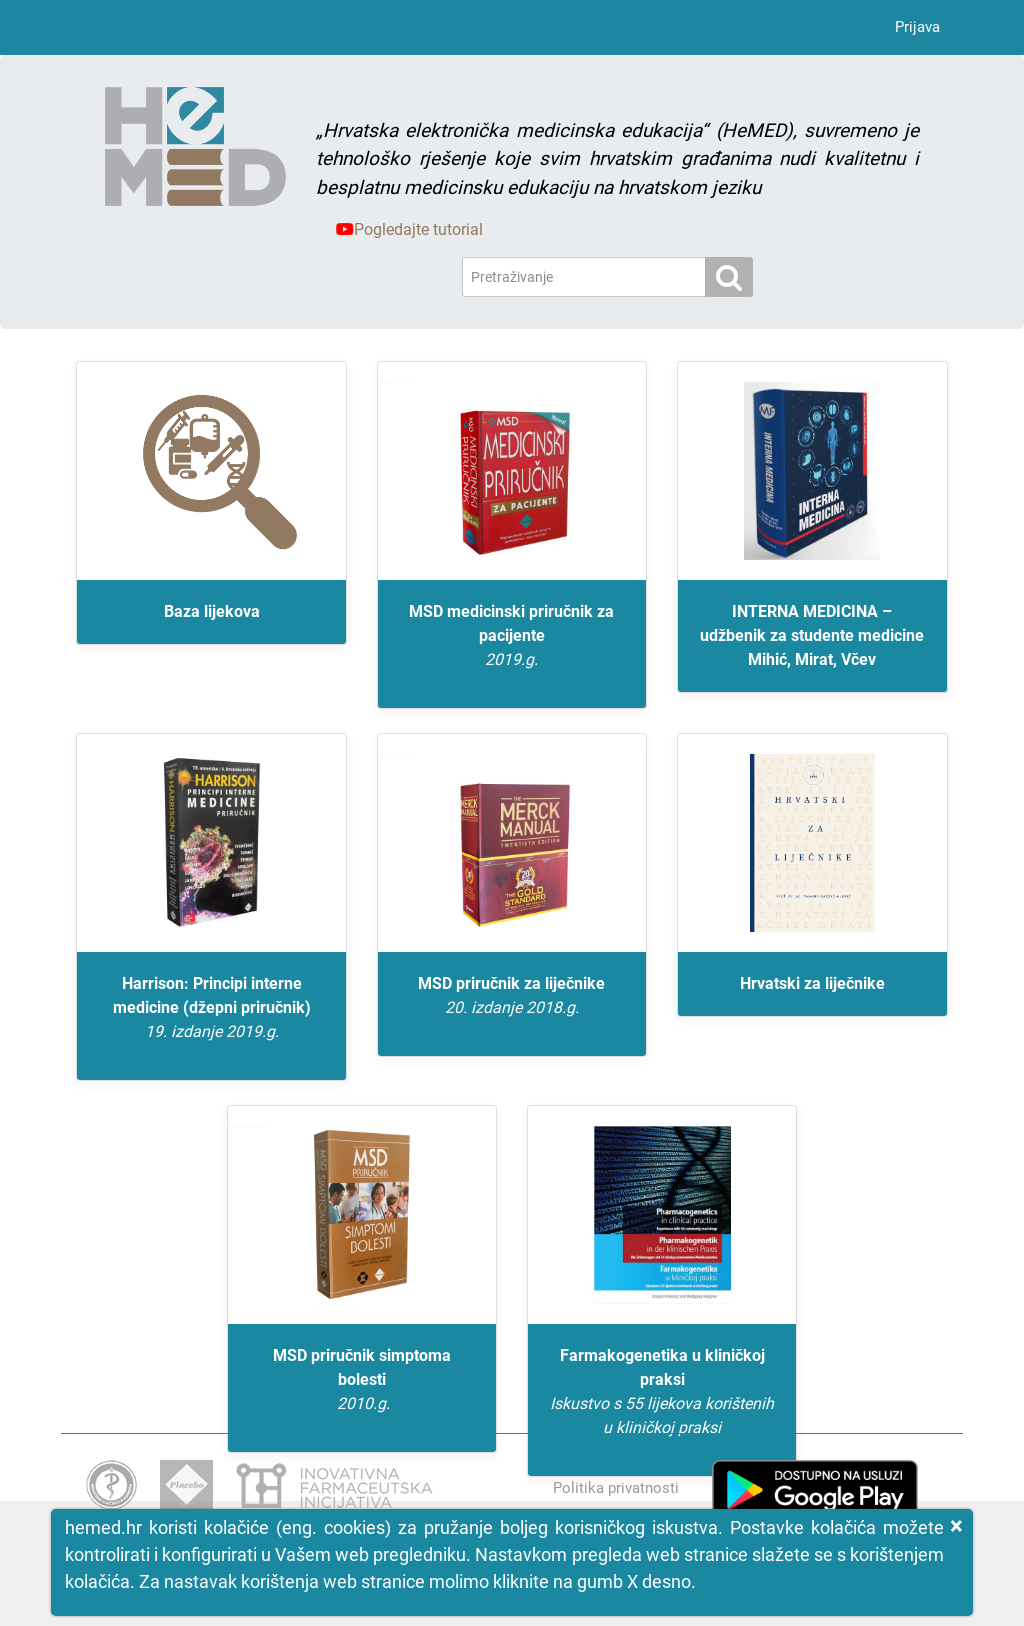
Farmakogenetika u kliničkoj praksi (662, 1393)
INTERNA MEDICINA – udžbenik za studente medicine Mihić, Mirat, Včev (812, 635)
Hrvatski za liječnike (812, 983)
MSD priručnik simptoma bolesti (362, 1381)
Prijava (917, 27)
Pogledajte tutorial (409, 229)
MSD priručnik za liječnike (512, 997)
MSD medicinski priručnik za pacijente (512, 637)
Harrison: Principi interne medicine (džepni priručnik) (211, 1009)
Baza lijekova (212, 611)
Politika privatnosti (616, 1488)
